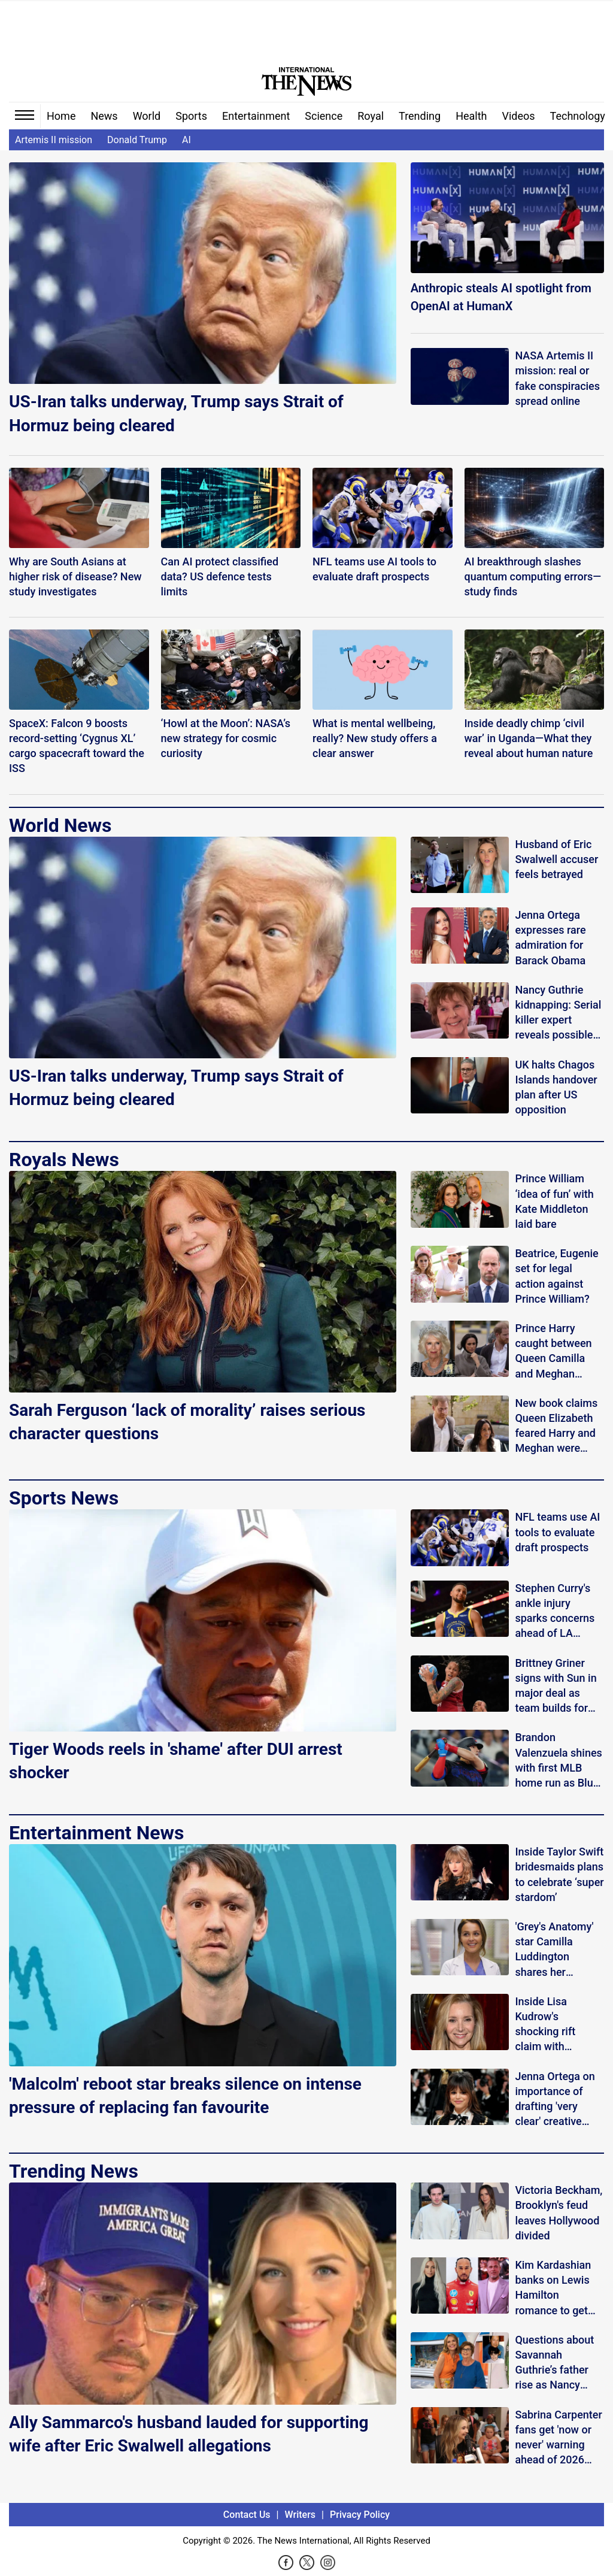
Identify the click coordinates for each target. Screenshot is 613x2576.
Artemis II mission (53, 140)
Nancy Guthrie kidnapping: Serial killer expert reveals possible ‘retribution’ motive (558, 1013)
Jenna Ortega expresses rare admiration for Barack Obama (550, 938)
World (147, 116)
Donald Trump (137, 140)
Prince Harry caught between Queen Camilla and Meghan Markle (553, 1351)
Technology (577, 116)
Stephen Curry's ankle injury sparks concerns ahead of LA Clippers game (554, 1611)
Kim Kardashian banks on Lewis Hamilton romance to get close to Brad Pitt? (559, 2288)
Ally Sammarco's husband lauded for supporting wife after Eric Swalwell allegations (189, 2434)
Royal (370, 116)
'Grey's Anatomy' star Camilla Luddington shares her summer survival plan (555, 1949)
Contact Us (247, 2514)
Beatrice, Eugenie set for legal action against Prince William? (556, 1276)
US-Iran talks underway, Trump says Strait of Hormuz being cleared (176, 413)
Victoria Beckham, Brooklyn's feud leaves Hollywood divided (558, 2213)
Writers (300, 2514)
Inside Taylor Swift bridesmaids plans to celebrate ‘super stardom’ (559, 1874)
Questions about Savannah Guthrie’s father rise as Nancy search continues (556, 2363)
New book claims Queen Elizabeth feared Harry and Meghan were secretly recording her (558, 1426)
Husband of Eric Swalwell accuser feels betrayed (556, 859)
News (103, 116)
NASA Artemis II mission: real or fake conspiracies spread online (557, 378)
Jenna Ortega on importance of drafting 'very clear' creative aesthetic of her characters (554, 2099)
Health (471, 116)
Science (323, 116)
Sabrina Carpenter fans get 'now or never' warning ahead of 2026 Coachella (558, 2438)
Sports (191, 116)
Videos (518, 116)
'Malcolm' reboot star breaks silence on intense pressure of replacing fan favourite (185, 2095)
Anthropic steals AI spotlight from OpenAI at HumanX (501, 297)
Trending (420, 116)
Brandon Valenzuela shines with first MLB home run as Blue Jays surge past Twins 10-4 (558, 1760)
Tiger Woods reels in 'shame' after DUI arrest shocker (175, 1760)
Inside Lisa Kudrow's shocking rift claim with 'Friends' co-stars (556, 2024)
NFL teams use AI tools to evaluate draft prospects (557, 1532)
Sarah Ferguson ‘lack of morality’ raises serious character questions (187, 1421)
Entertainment (256, 116)
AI (186, 140)
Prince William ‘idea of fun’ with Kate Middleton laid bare (554, 1201)
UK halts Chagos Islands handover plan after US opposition (556, 1087)
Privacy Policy (360, 2514)
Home (61, 116)
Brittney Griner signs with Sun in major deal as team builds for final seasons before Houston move (555, 1686)
